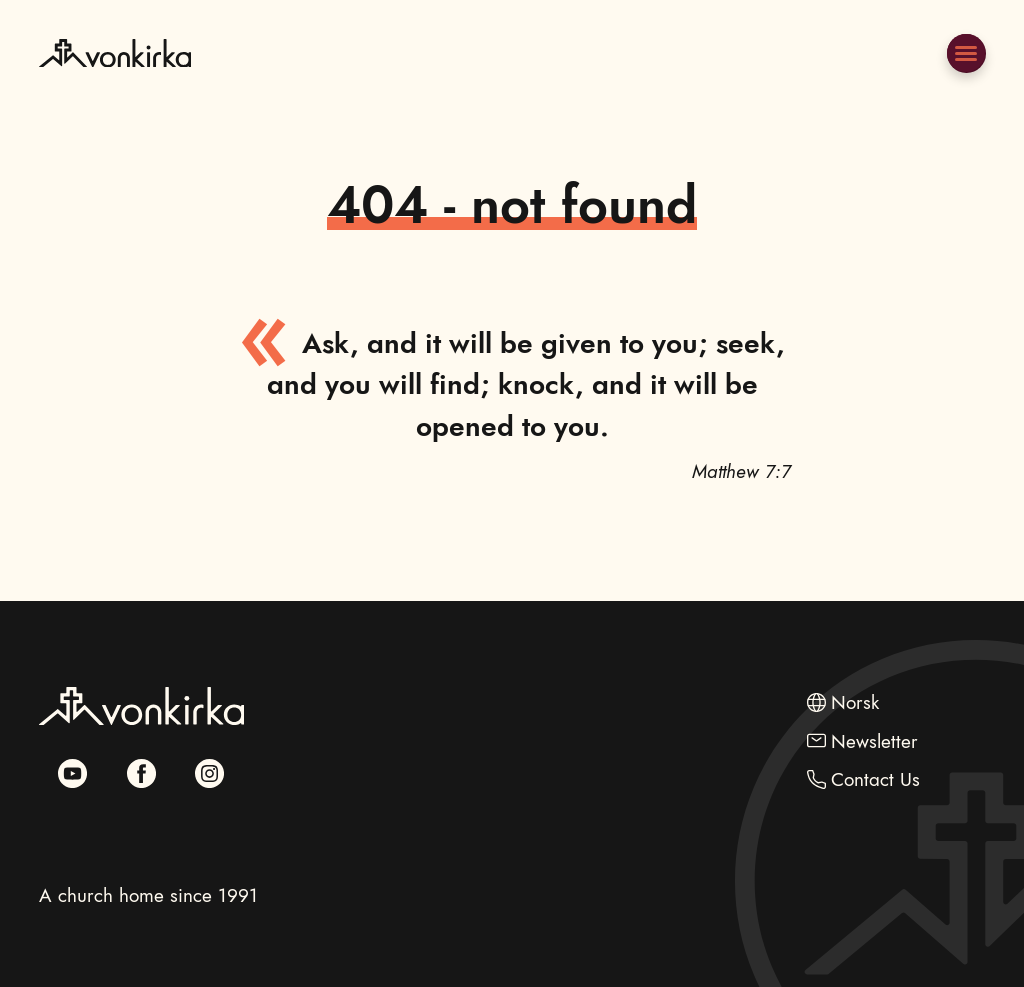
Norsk (855, 702)
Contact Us (875, 779)
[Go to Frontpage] (115, 99)
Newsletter (874, 741)
